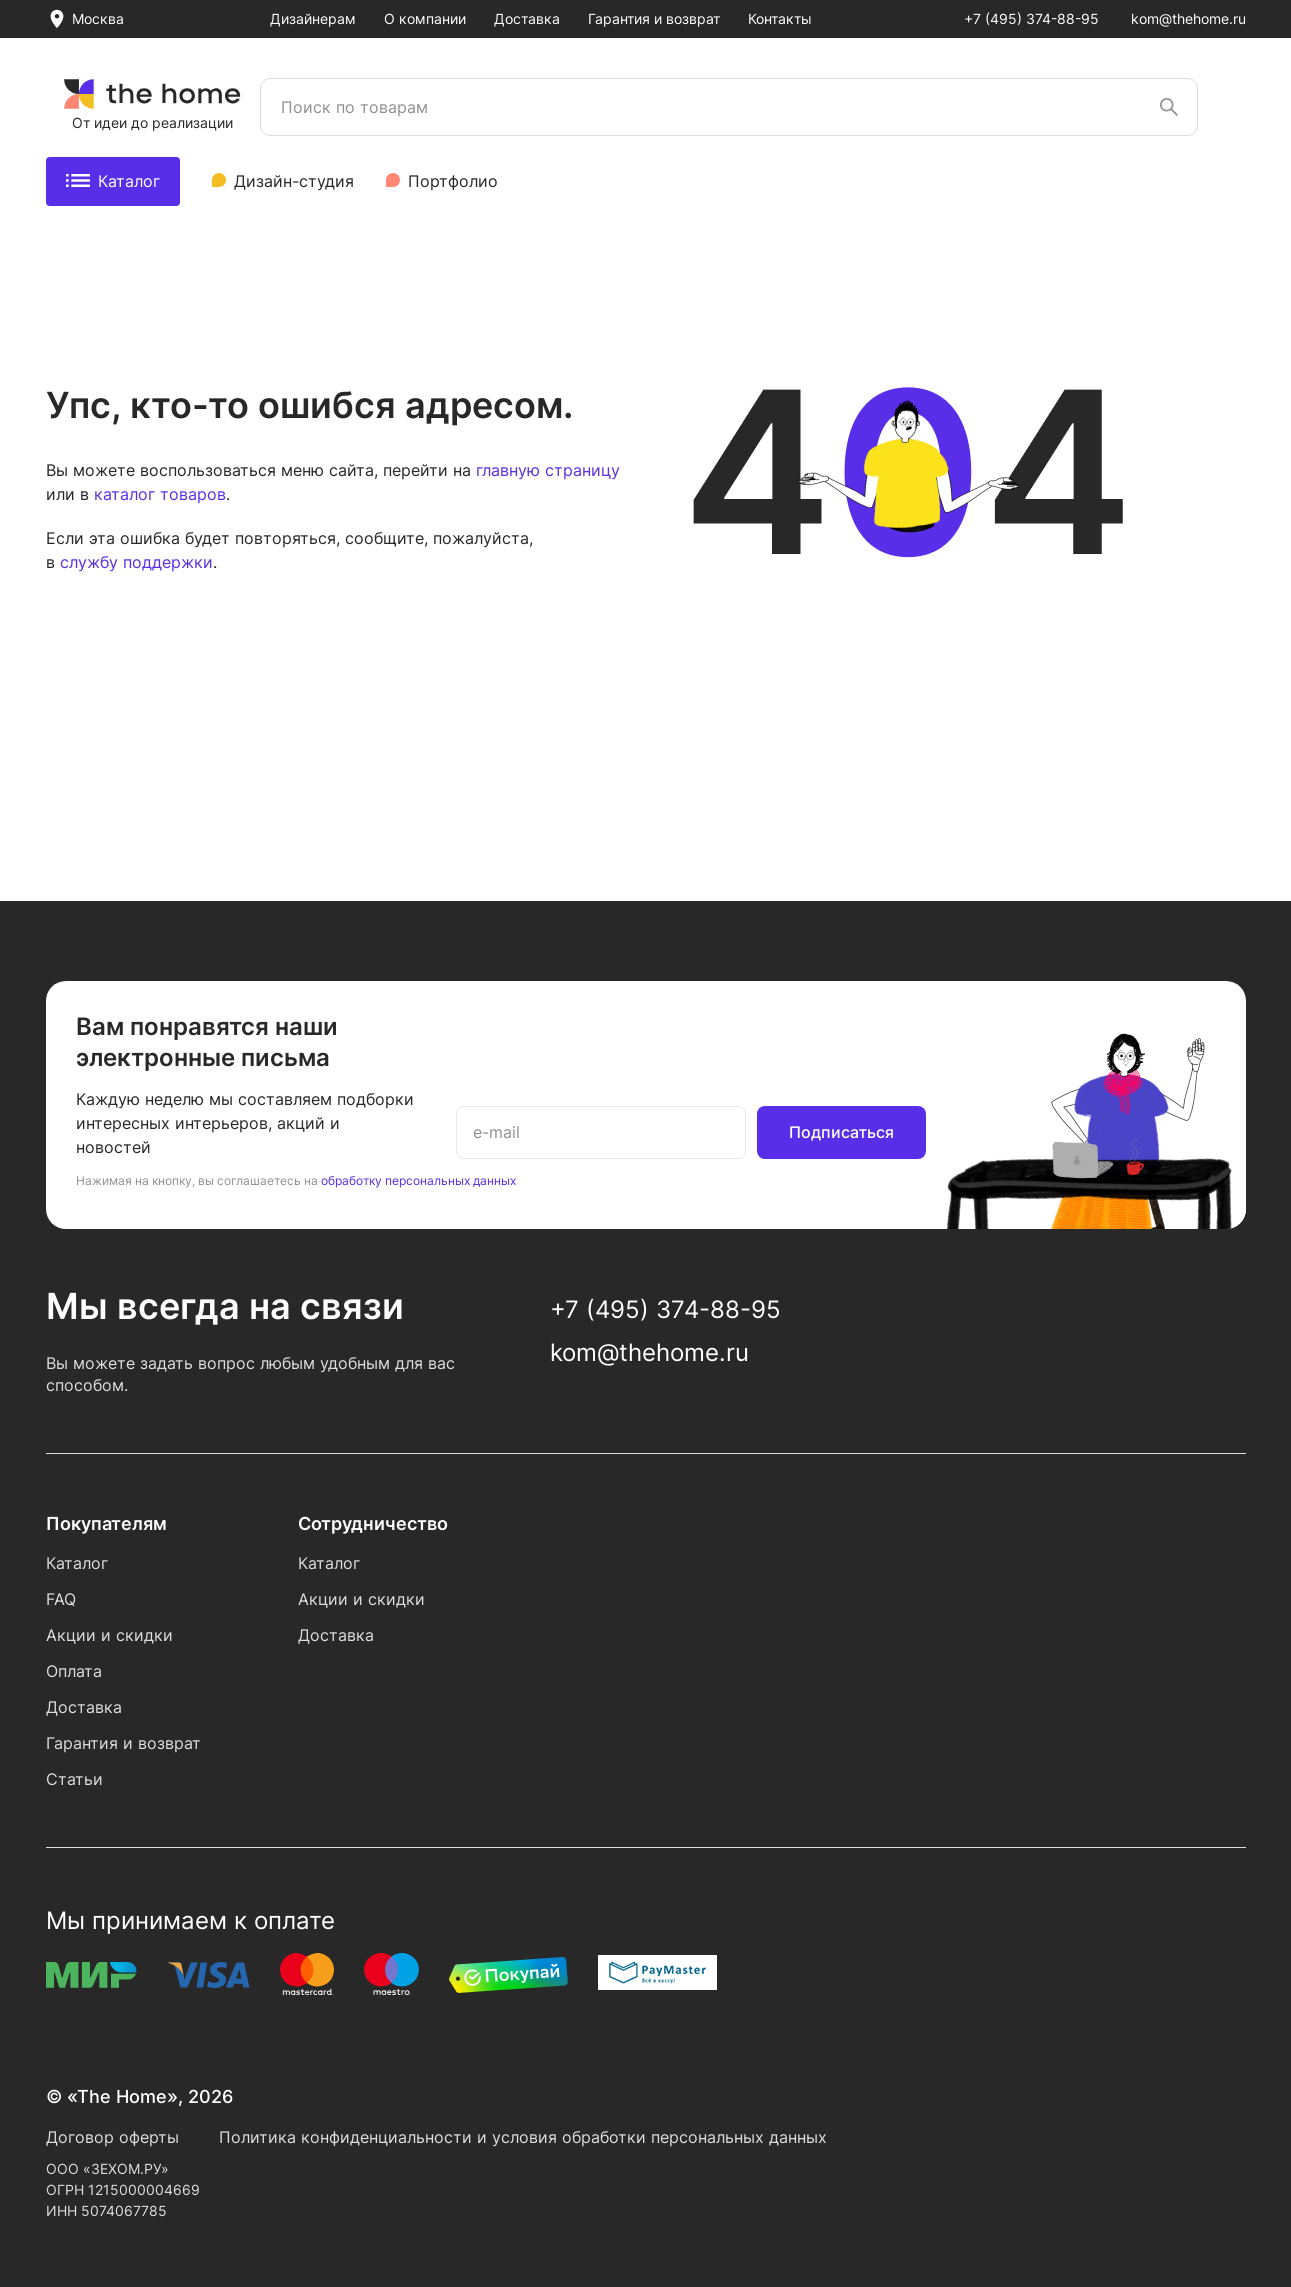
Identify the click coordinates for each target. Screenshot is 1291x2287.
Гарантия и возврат (654, 18)
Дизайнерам (313, 18)
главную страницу (548, 470)
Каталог (113, 181)
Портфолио (453, 181)
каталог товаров (160, 494)
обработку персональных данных (418, 1180)
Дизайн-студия (294, 181)
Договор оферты (112, 2137)
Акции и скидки (109, 1635)
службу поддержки (136, 562)
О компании (425, 18)
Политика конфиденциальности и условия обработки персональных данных (523, 2137)
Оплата (74, 1671)
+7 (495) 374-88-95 (1031, 18)
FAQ (61, 1599)
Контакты (780, 18)
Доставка (527, 18)
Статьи (74, 1779)
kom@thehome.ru (1188, 18)
